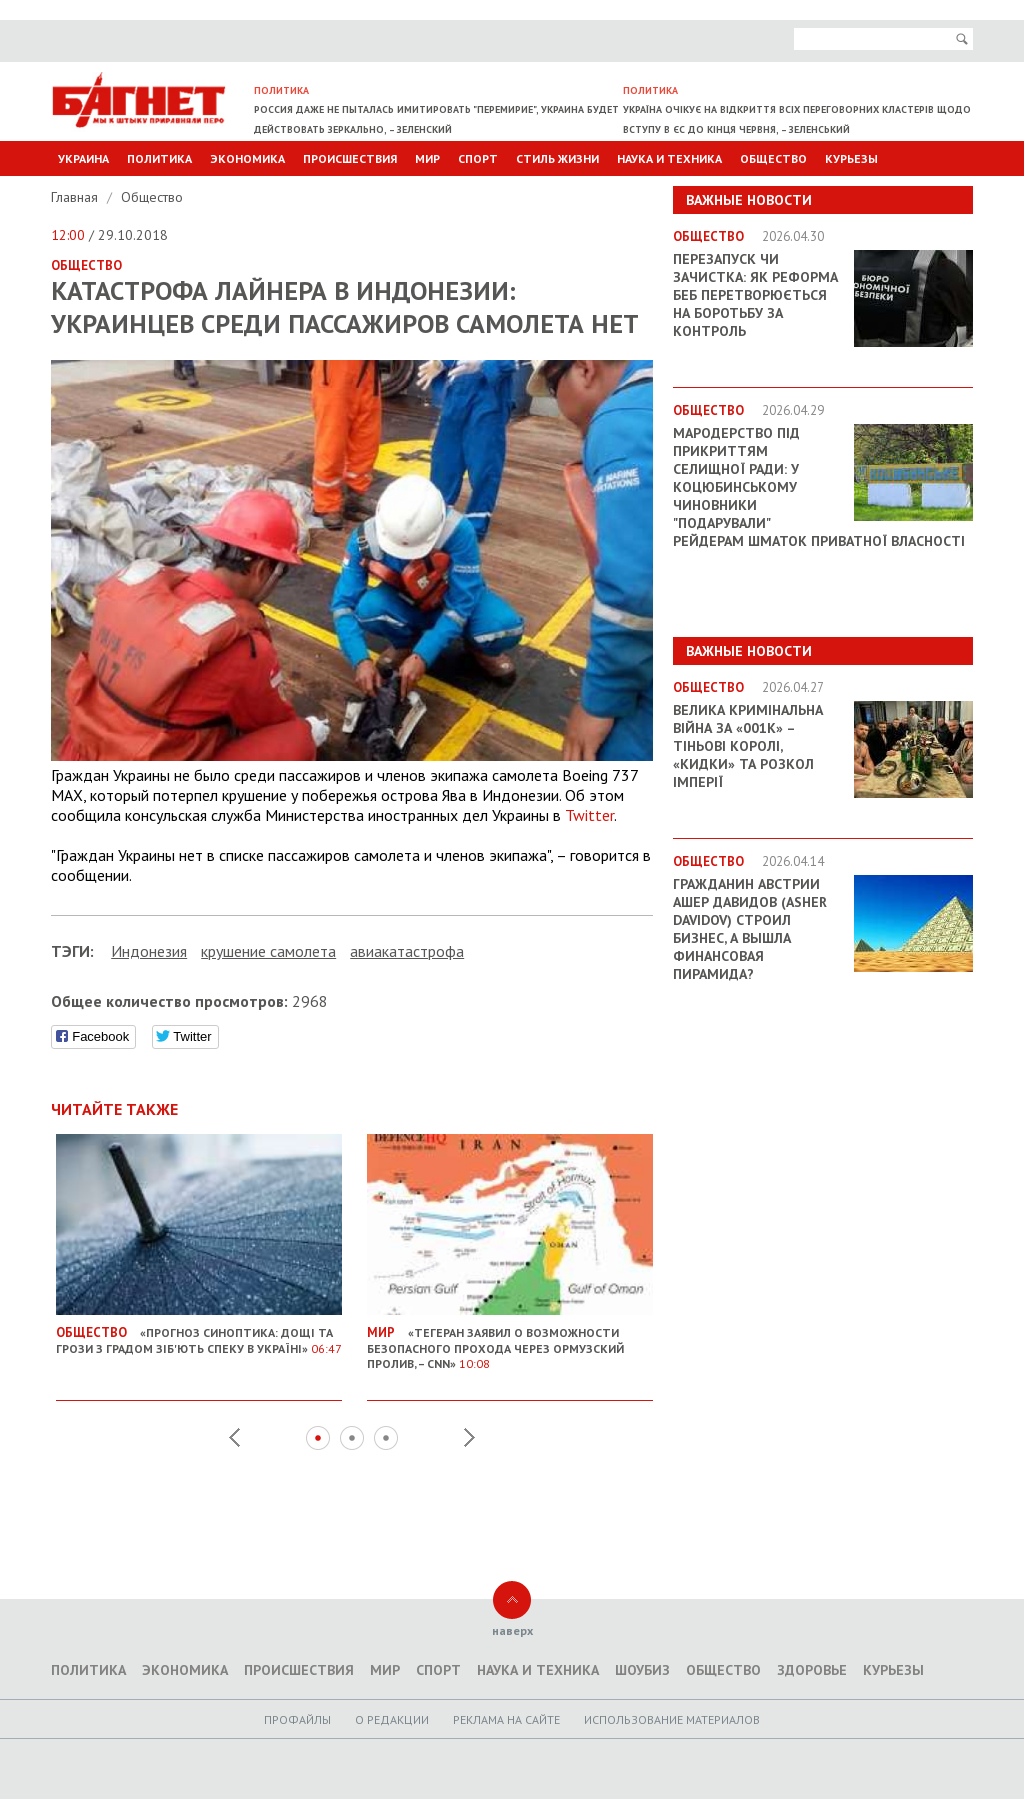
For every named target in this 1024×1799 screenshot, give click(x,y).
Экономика (247, 158)
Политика (159, 158)
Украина (83, 158)
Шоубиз (642, 1670)
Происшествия (350, 158)
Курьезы (851, 158)
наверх (512, 1630)
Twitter (589, 815)
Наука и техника (669, 158)
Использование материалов (672, 1719)
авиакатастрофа (407, 951)
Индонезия (149, 951)
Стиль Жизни (557, 158)
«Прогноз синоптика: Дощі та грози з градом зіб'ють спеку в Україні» (199, 1333)
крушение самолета (268, 951)
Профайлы (297, 1719)
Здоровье (812, 1670)
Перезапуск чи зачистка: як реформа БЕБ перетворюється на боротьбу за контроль (755, 295)
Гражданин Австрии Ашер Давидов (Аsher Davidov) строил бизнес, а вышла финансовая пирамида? (750, 929)
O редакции (392, 1719)
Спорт (478, 158)
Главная (76, 197)
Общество (773, 158)
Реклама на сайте (506, 1719)
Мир (427, 158)
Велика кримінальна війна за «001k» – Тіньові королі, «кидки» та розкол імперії (748, 746)
